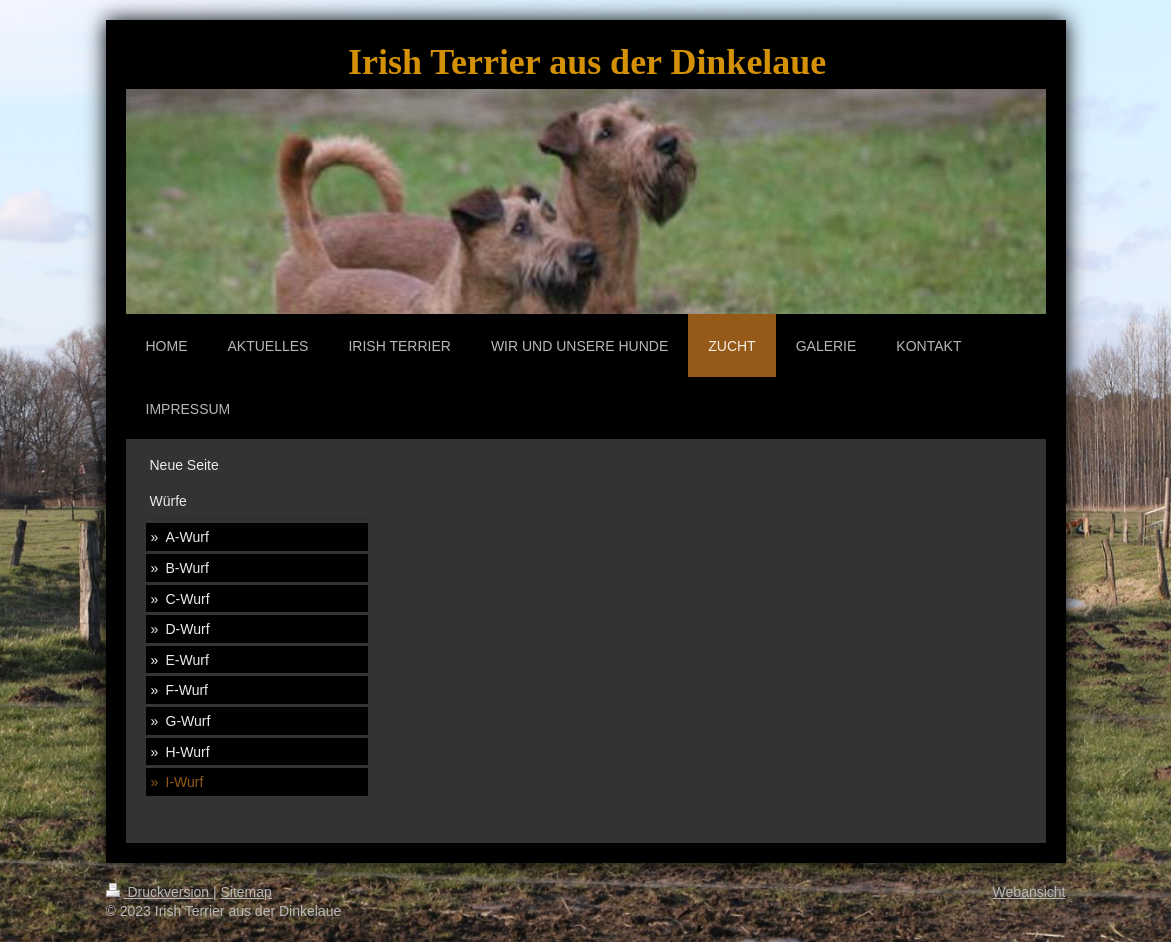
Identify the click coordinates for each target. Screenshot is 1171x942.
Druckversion (159, 892)
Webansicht (1029, 892)
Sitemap (246, 892)
